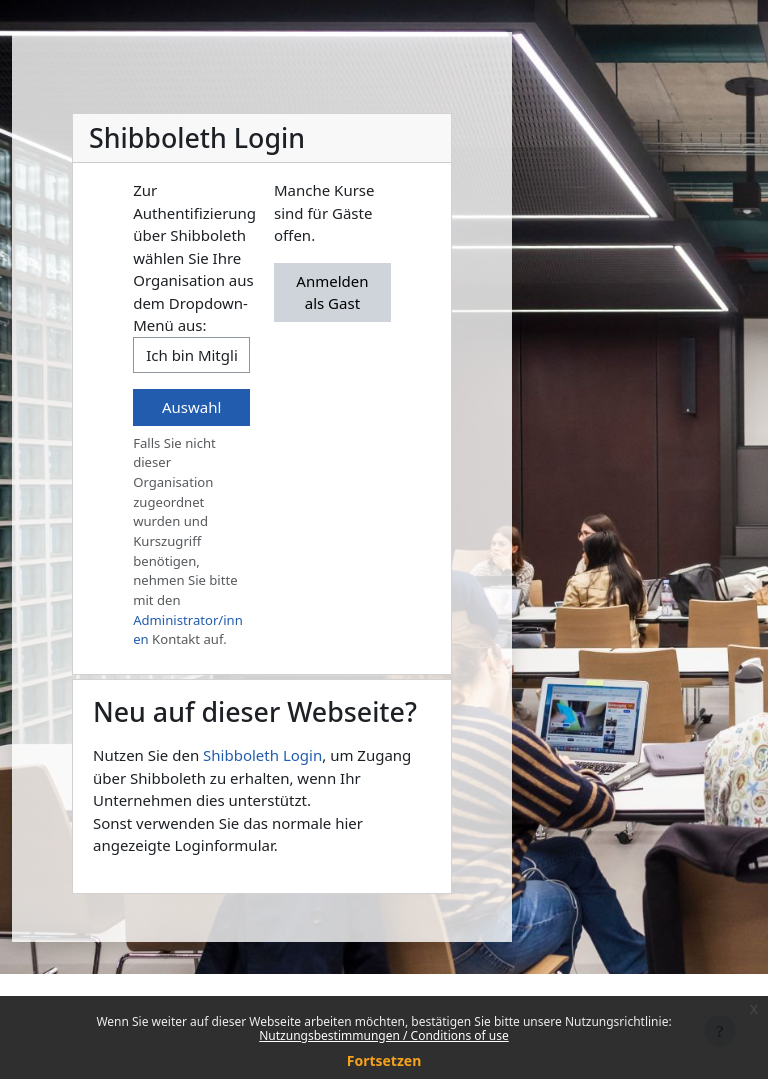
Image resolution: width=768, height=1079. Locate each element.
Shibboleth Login (262, 755)
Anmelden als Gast (332, 292)
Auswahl (191, 407)
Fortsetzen (384, 1060)
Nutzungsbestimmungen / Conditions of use (383, 1035)
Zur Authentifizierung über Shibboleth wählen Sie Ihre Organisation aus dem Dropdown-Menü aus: (194, 257)
